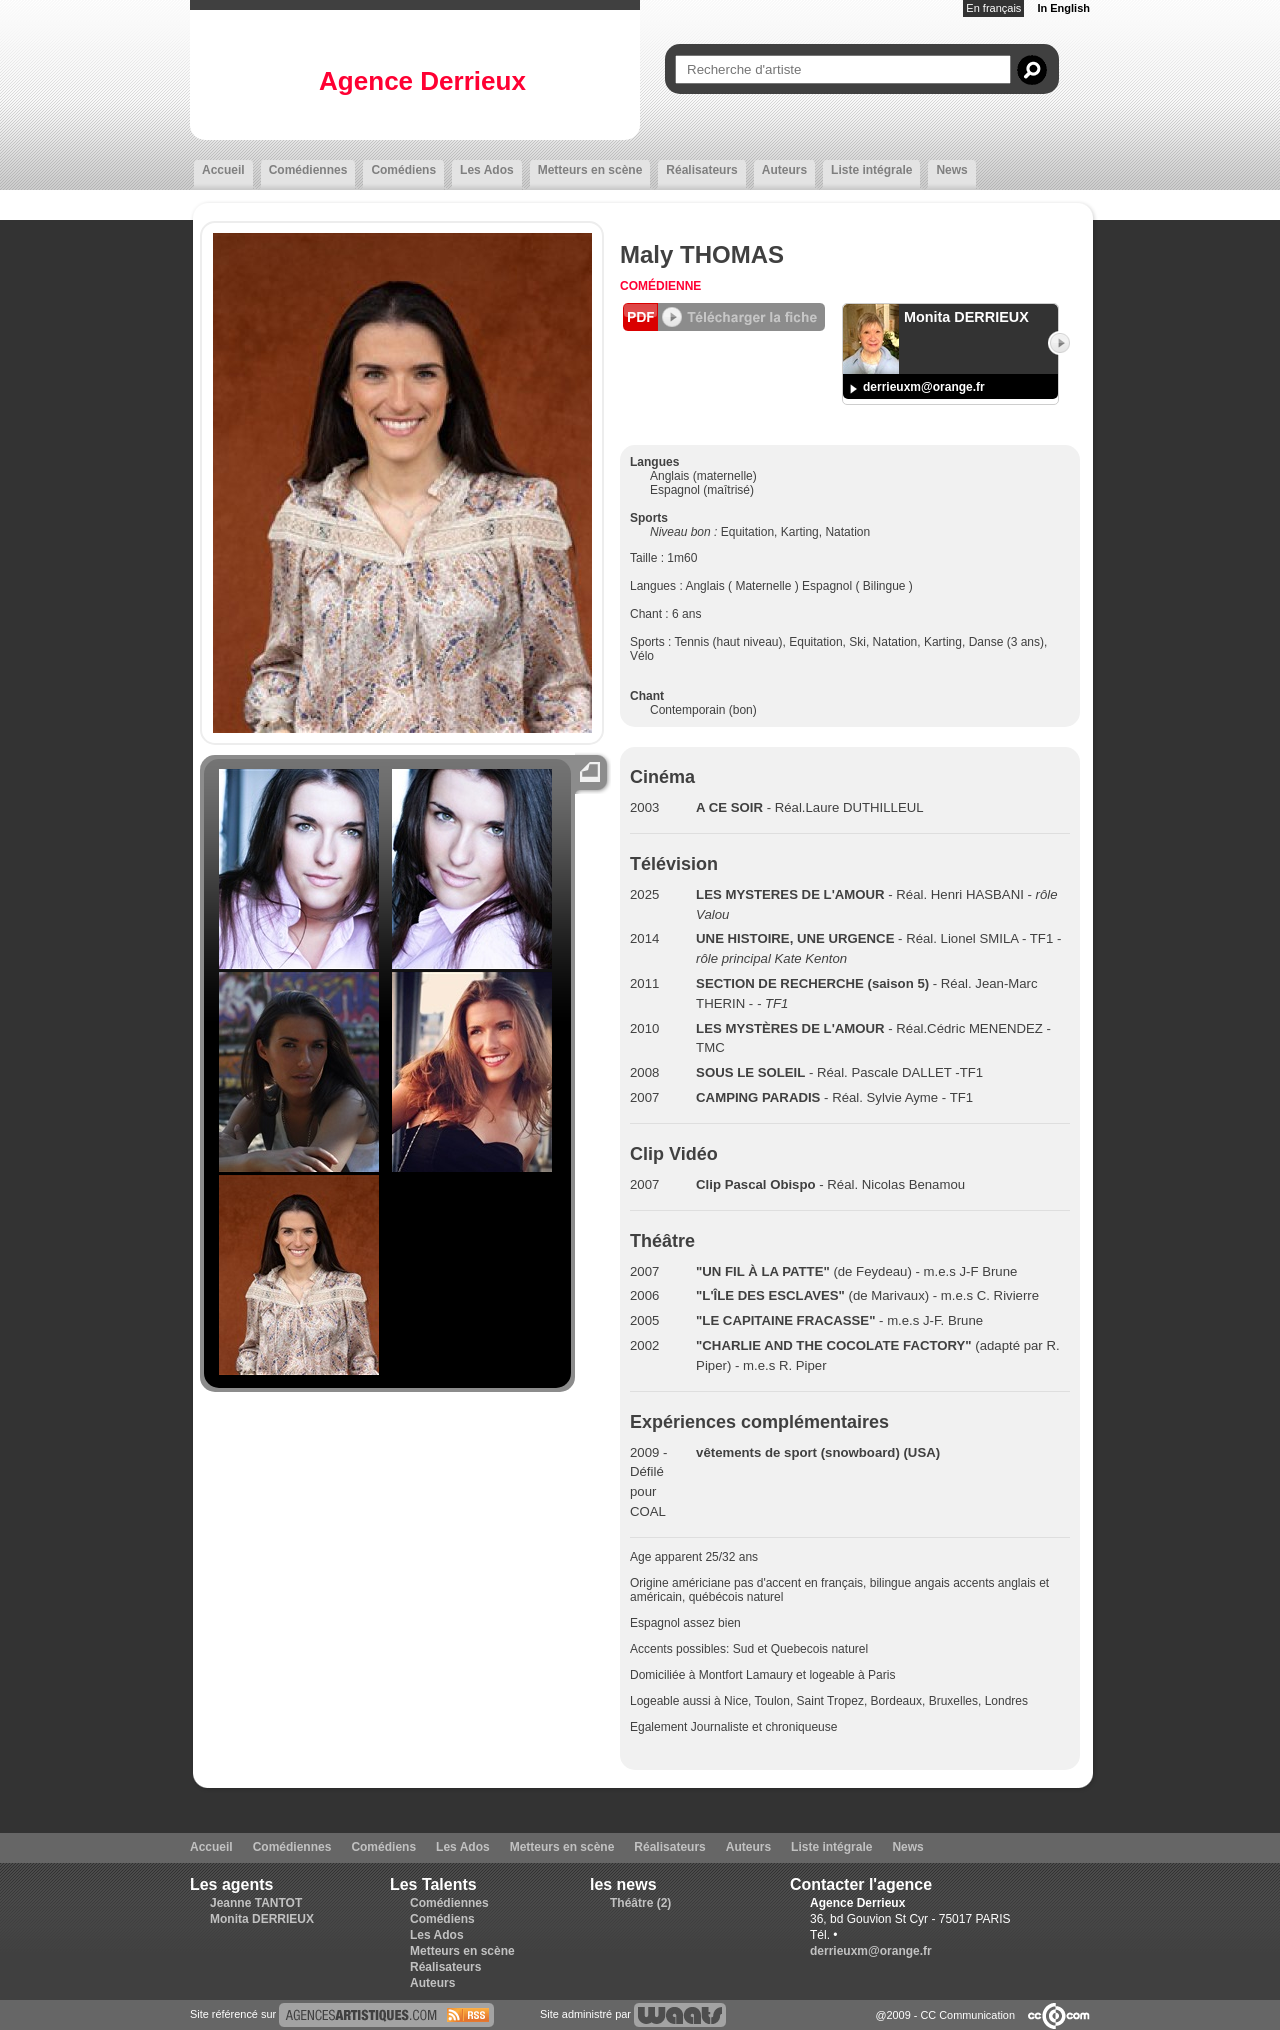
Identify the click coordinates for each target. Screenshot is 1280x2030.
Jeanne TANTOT (256, 1903)
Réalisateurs (701, 170)
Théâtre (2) (640, 1903)
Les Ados (487, 170)
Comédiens (403, 170)
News (951, 170)
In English (1063, 8)
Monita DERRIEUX (262, 1919)
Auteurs (784, 170)
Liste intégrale (871, 170)
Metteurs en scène (590, 170)
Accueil (223, 170)
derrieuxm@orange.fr (924, 387)
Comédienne (660, 286)
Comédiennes (308, 170)
